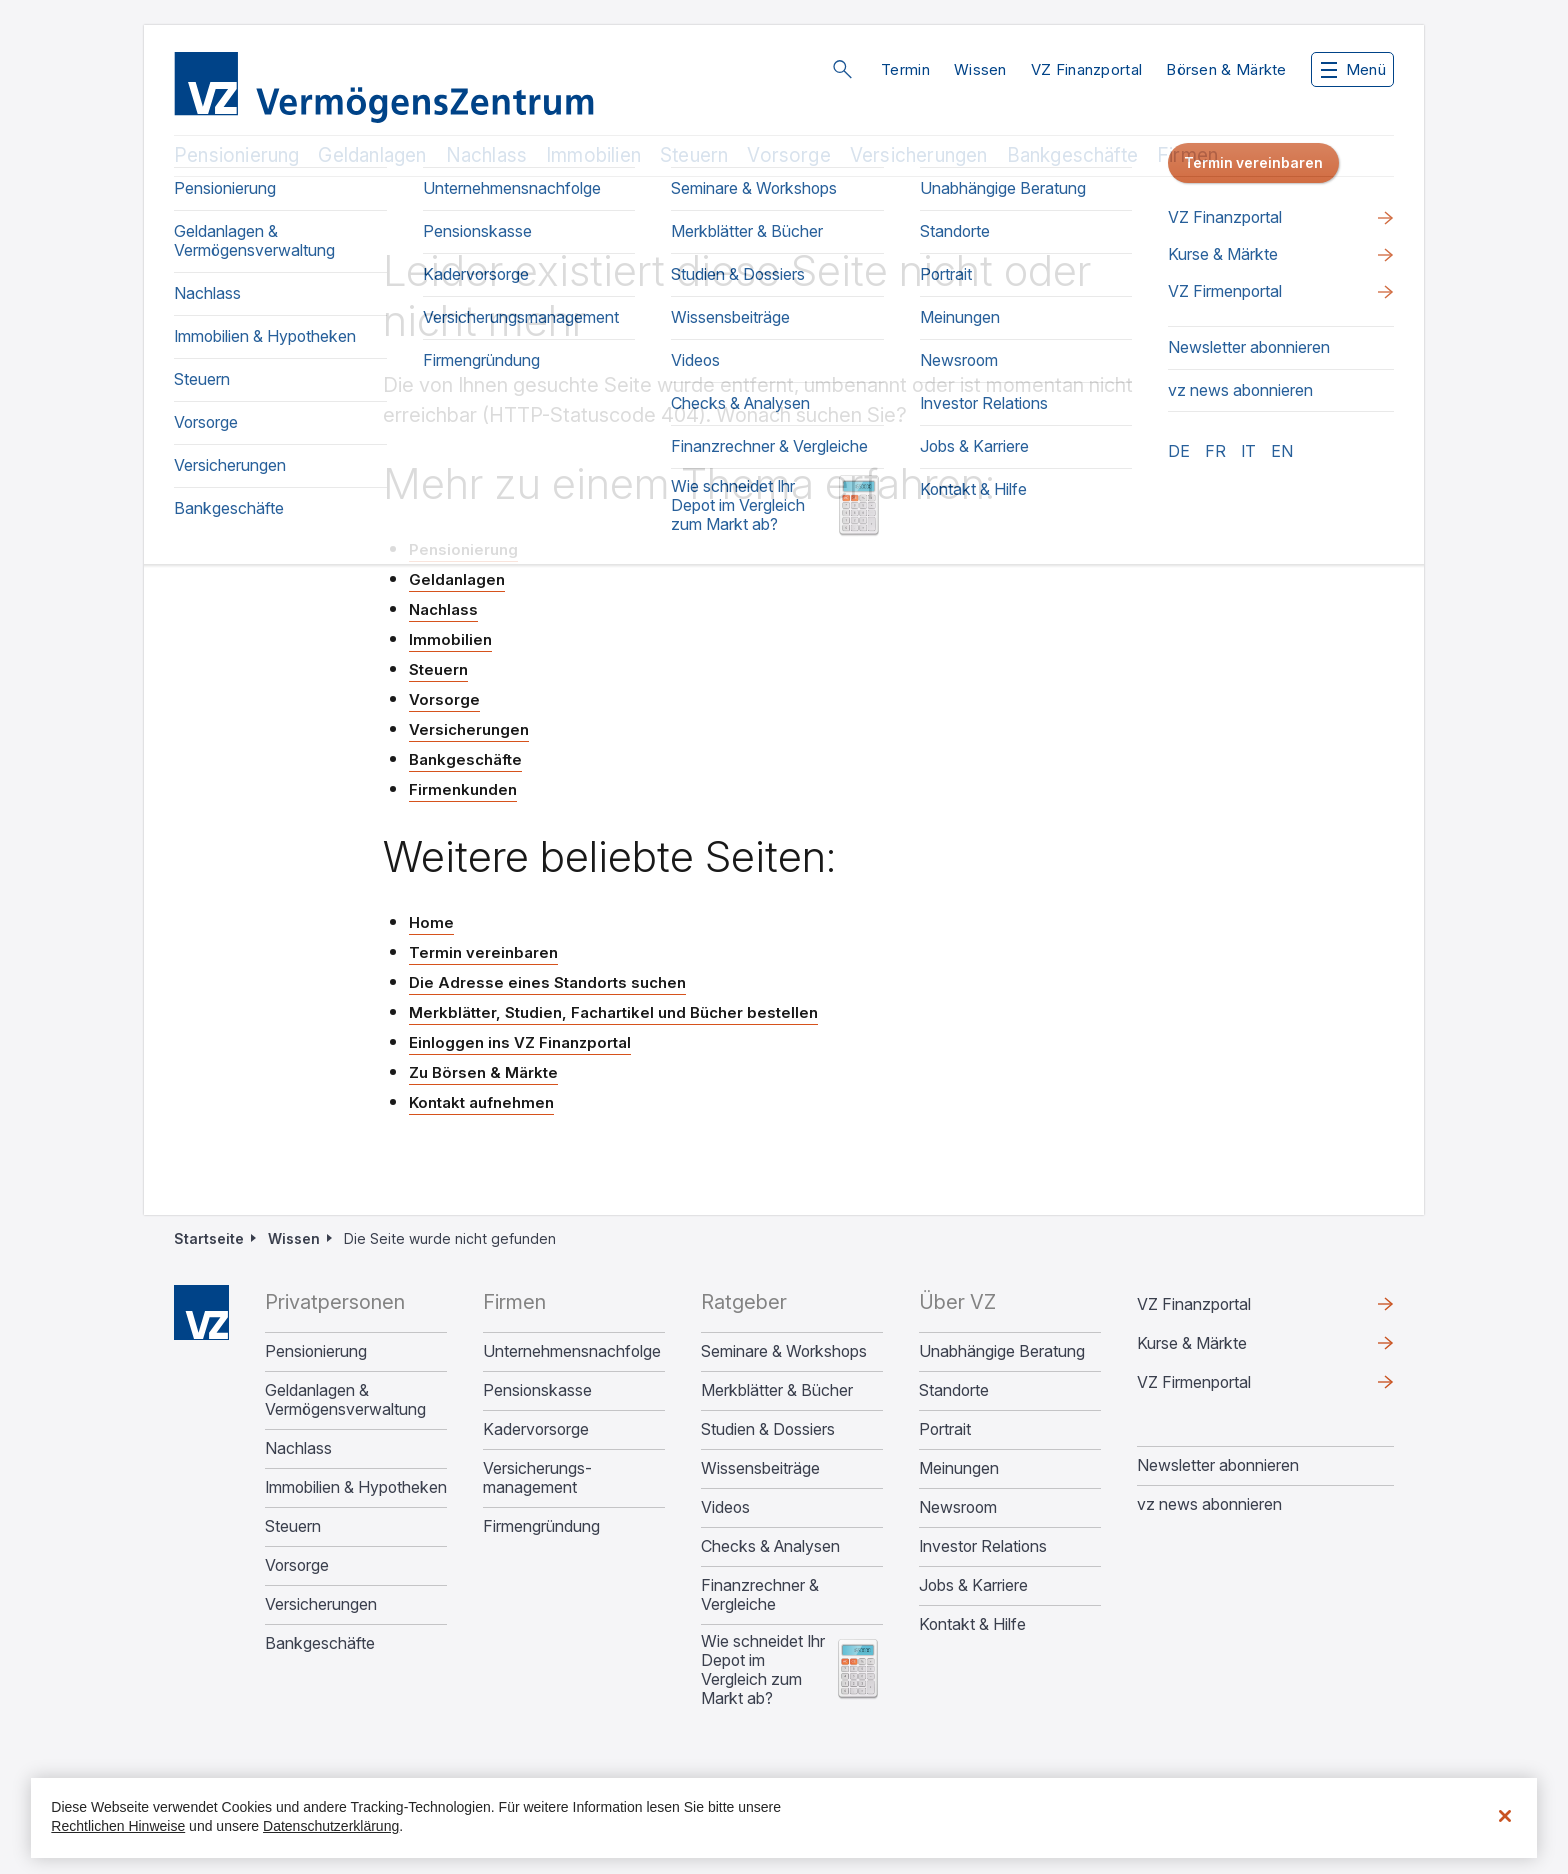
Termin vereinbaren (483, 952)
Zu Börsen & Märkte (483, 1072)
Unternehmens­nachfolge (572, 1351)
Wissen (980, 69)
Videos (725, 1507)
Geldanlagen (372, 155)
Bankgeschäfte (1072, 155)
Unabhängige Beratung (1002, 1351)
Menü (1353, 69)
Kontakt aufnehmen (481, 1102)
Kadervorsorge (536, 1429)
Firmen (1187, 155)
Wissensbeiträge (760, 1468)
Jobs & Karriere (973, 1585)
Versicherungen (919, 155)
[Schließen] (1505, 1816)
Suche (842, 69)
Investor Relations (983, 1546)
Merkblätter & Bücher (777, 1390)
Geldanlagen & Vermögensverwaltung (345, 1400)
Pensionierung (236, 155)
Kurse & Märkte (1192, 1343)
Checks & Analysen (770, 1546)
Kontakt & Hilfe (972, 1624)
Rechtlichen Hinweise (118, 1826)
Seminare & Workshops (784, 1351)
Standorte (954, 1390)
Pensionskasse (537, 1390)
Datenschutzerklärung (331, 1826)
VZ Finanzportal (1087, 69)
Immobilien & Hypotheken (356, 1487)
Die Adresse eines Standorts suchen (547, 982)
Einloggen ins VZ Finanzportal (520, 1042)
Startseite (209, 1238)
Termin (905, 69)
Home (431, 922)
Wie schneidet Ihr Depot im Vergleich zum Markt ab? (763, 1670)
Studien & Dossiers (768, 1429)
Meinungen (959, 1468)
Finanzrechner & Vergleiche (760, 1595)
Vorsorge (789, 155)
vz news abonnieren (1209, 1504)
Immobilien (593, 155)
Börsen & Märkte (1226, 69)
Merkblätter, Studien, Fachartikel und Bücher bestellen (613, 1012)
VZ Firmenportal (1194, 1382)
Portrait (945, 1429)
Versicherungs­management (537, 1478)
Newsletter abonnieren (1218, 1465)
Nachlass (487, 155)
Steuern (694, 155)
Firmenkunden (463, 789)
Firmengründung (541, 1526)
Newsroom (958, 1507)
